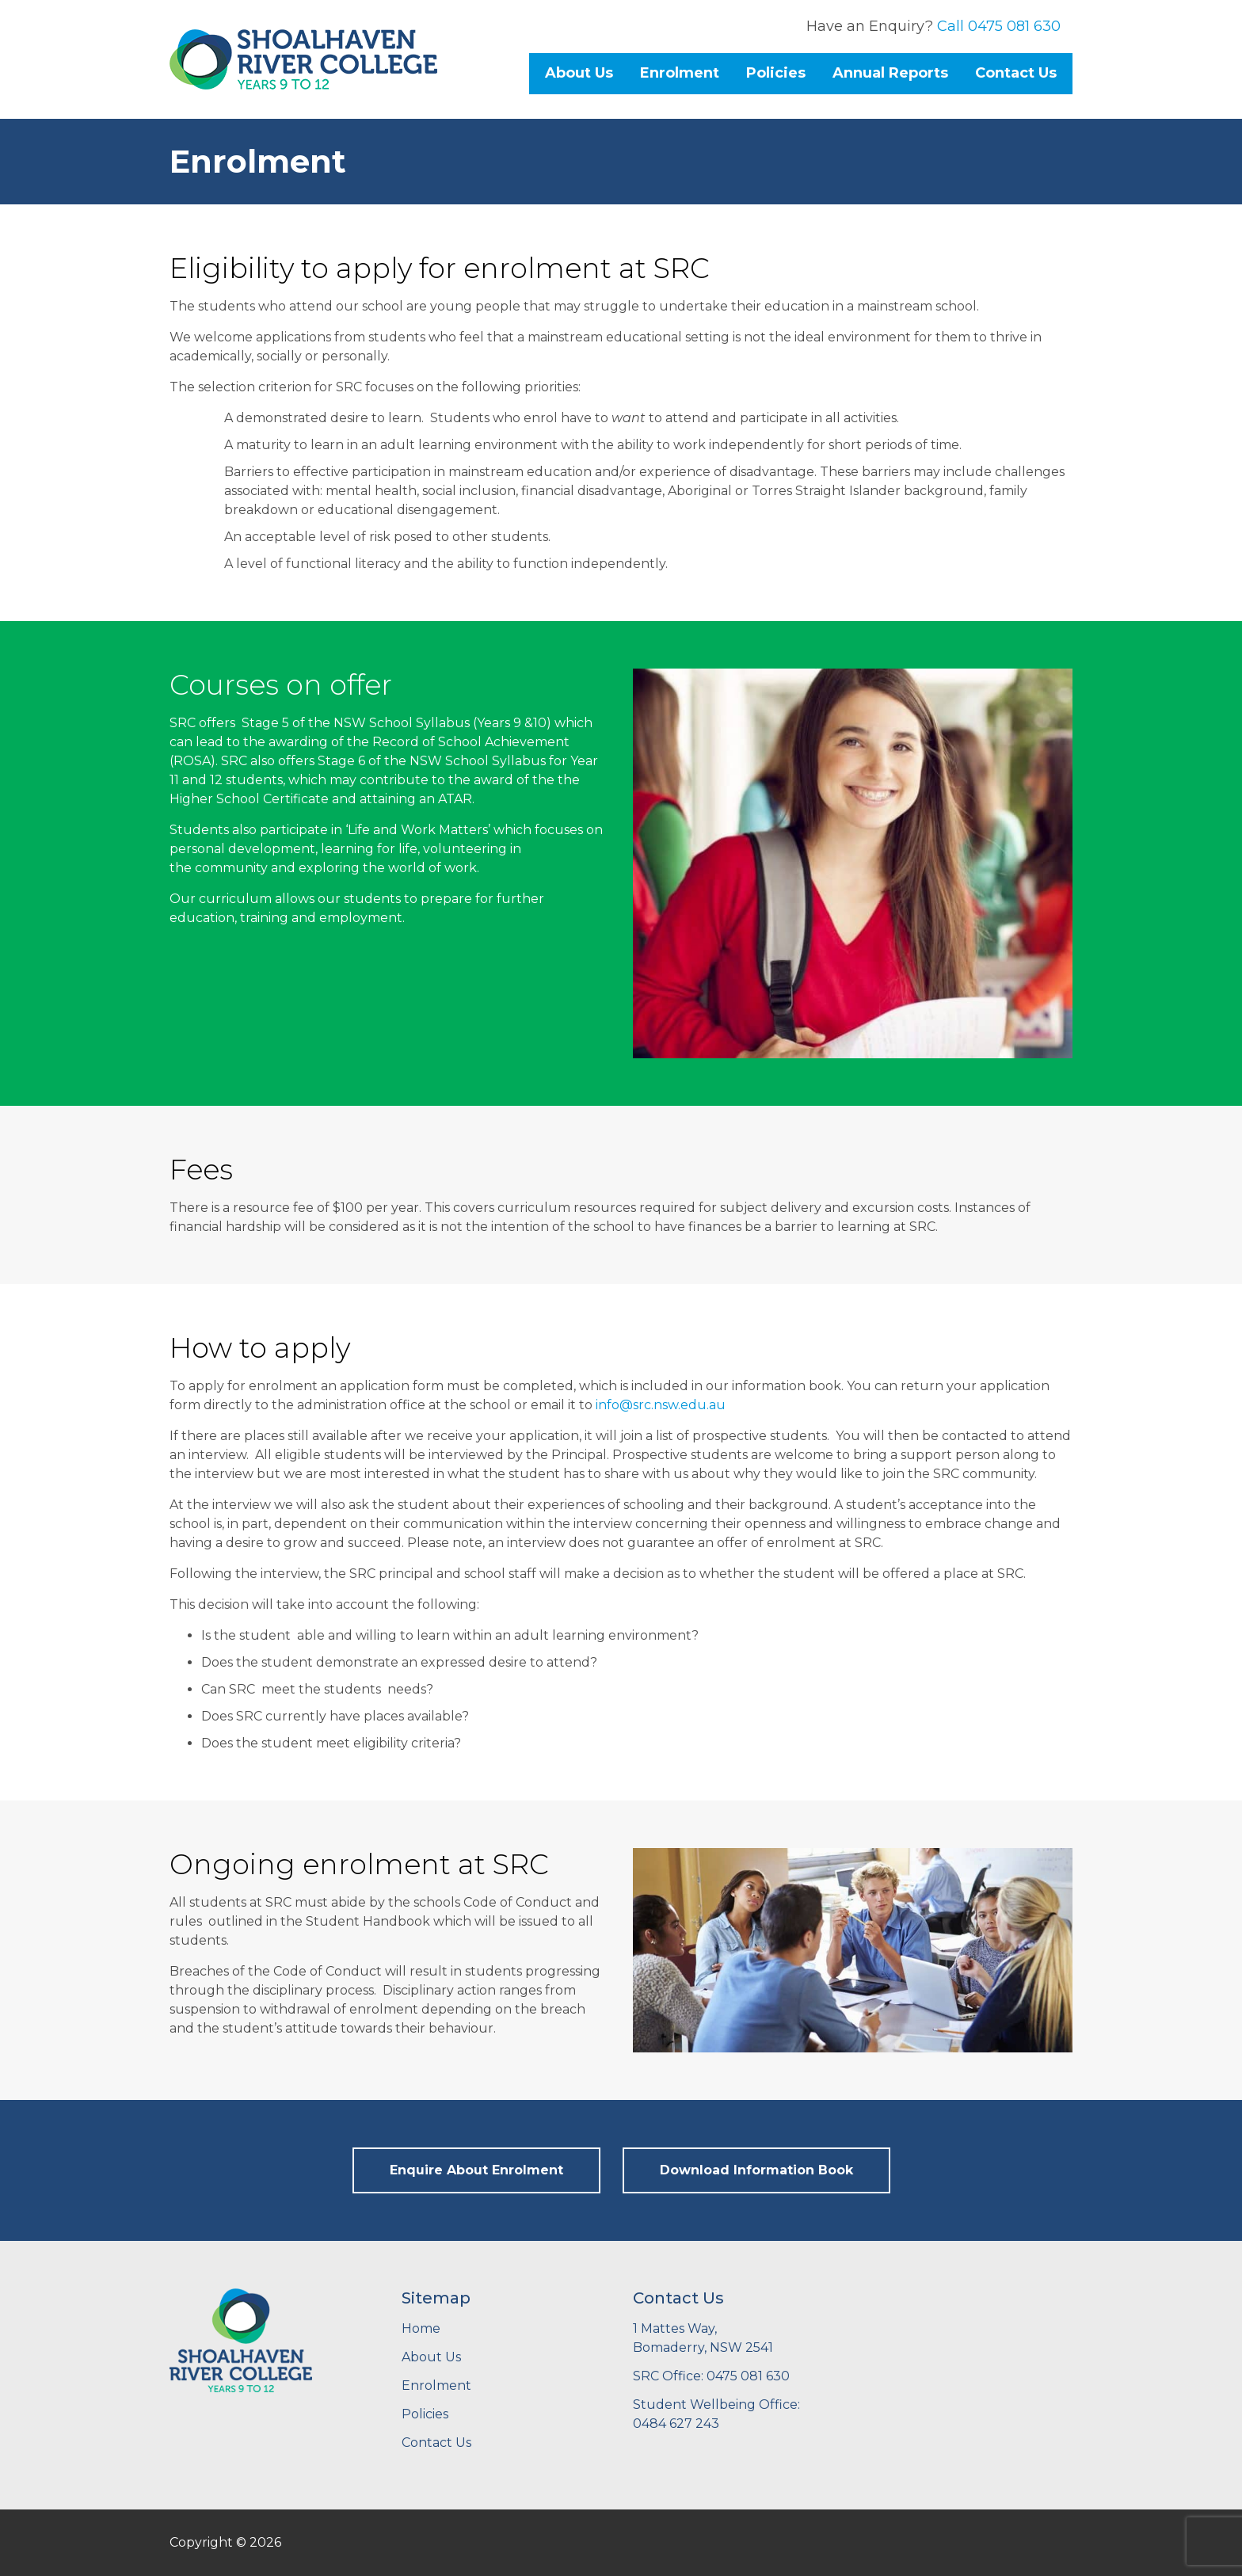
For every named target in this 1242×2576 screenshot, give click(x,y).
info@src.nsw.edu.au (661, 1404)
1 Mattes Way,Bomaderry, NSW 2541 (703, 2338)
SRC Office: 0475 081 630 (711, 2376)
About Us (579, 73)
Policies (776, 73)
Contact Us (1016, 73)
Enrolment (679, 73)
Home (421, 2328)
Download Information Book (756, 2170)
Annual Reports (890, 73)
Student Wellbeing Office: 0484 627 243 (716, 2414)
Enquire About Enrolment (476, 2170)
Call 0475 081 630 (999, 26)
